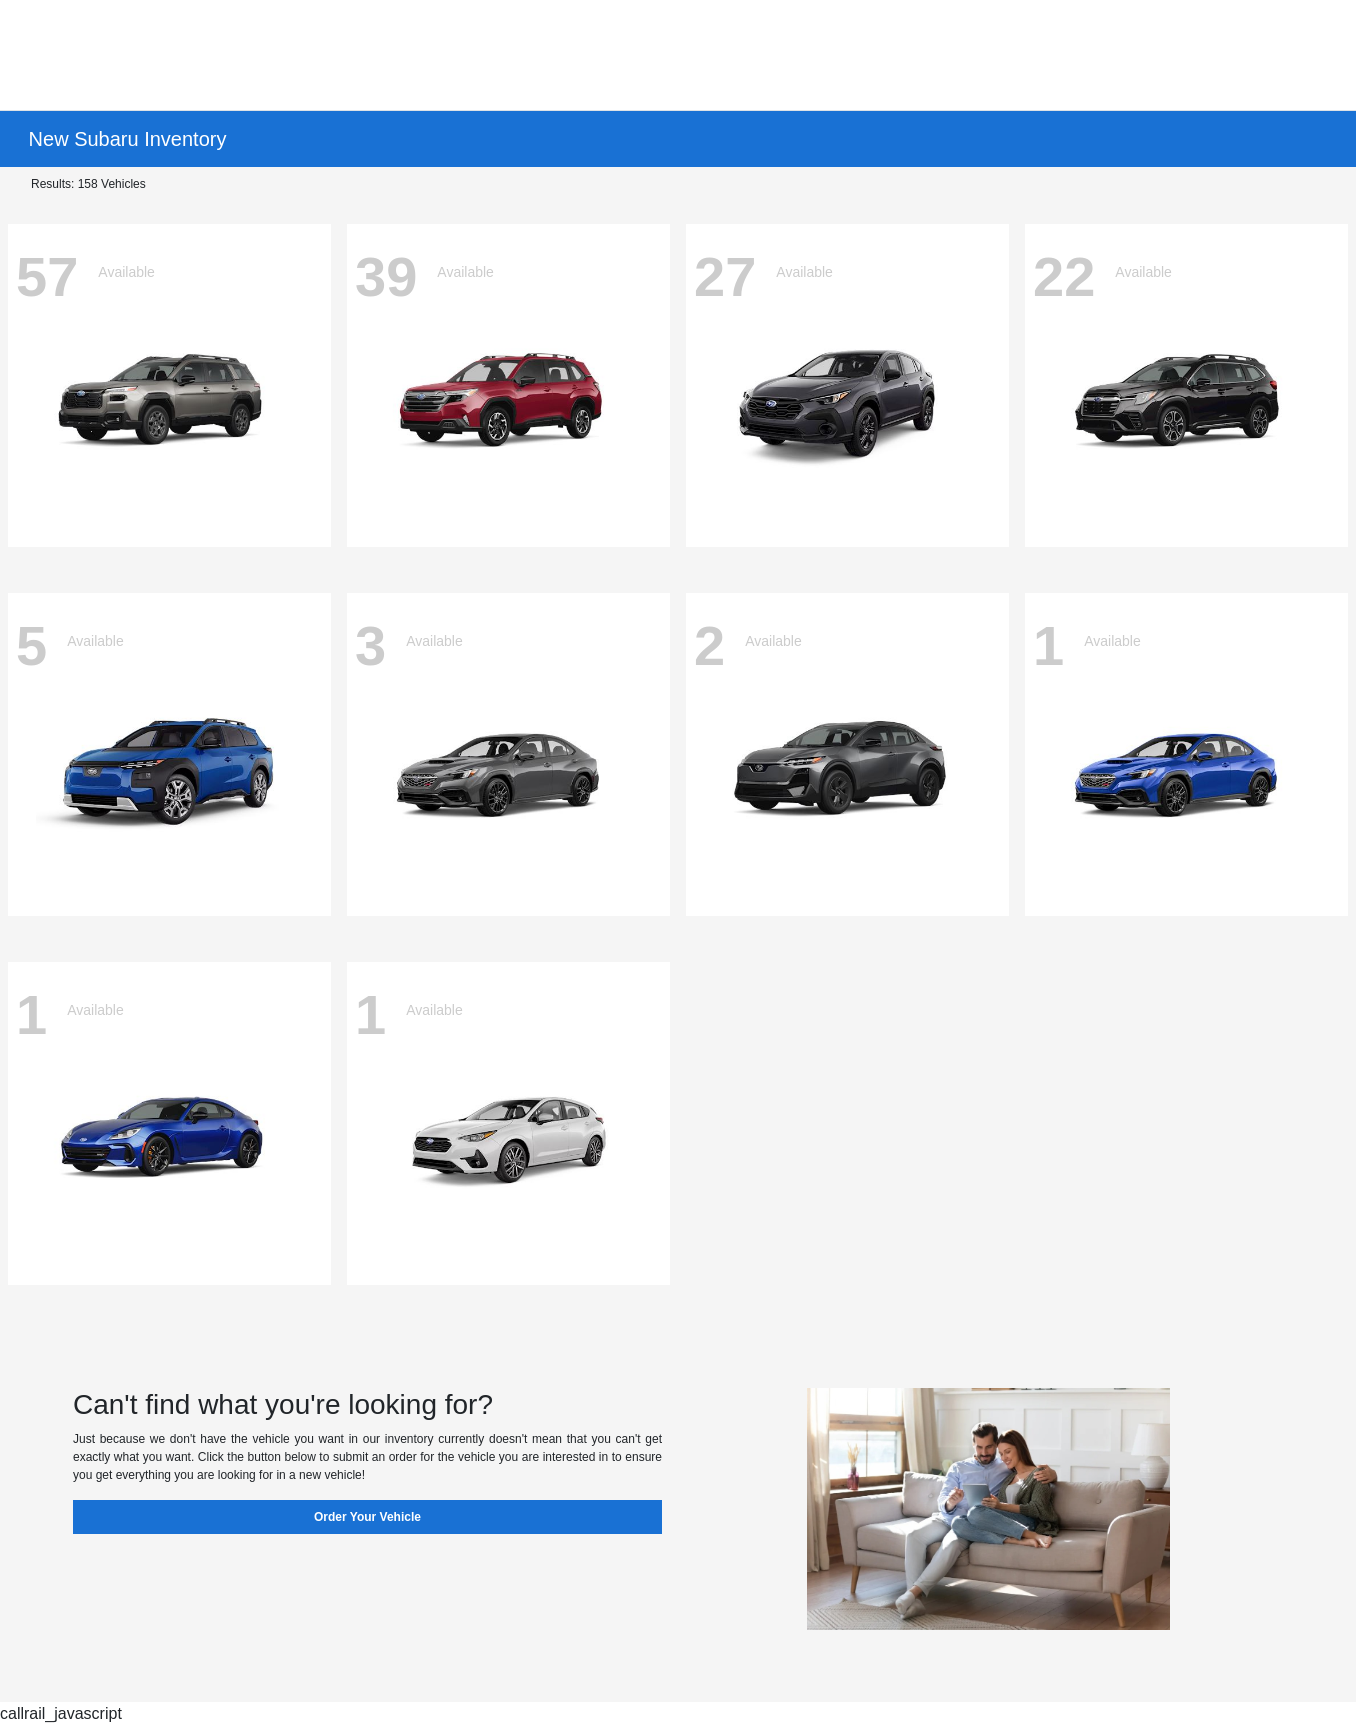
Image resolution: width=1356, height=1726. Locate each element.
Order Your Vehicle (367, 1517)
